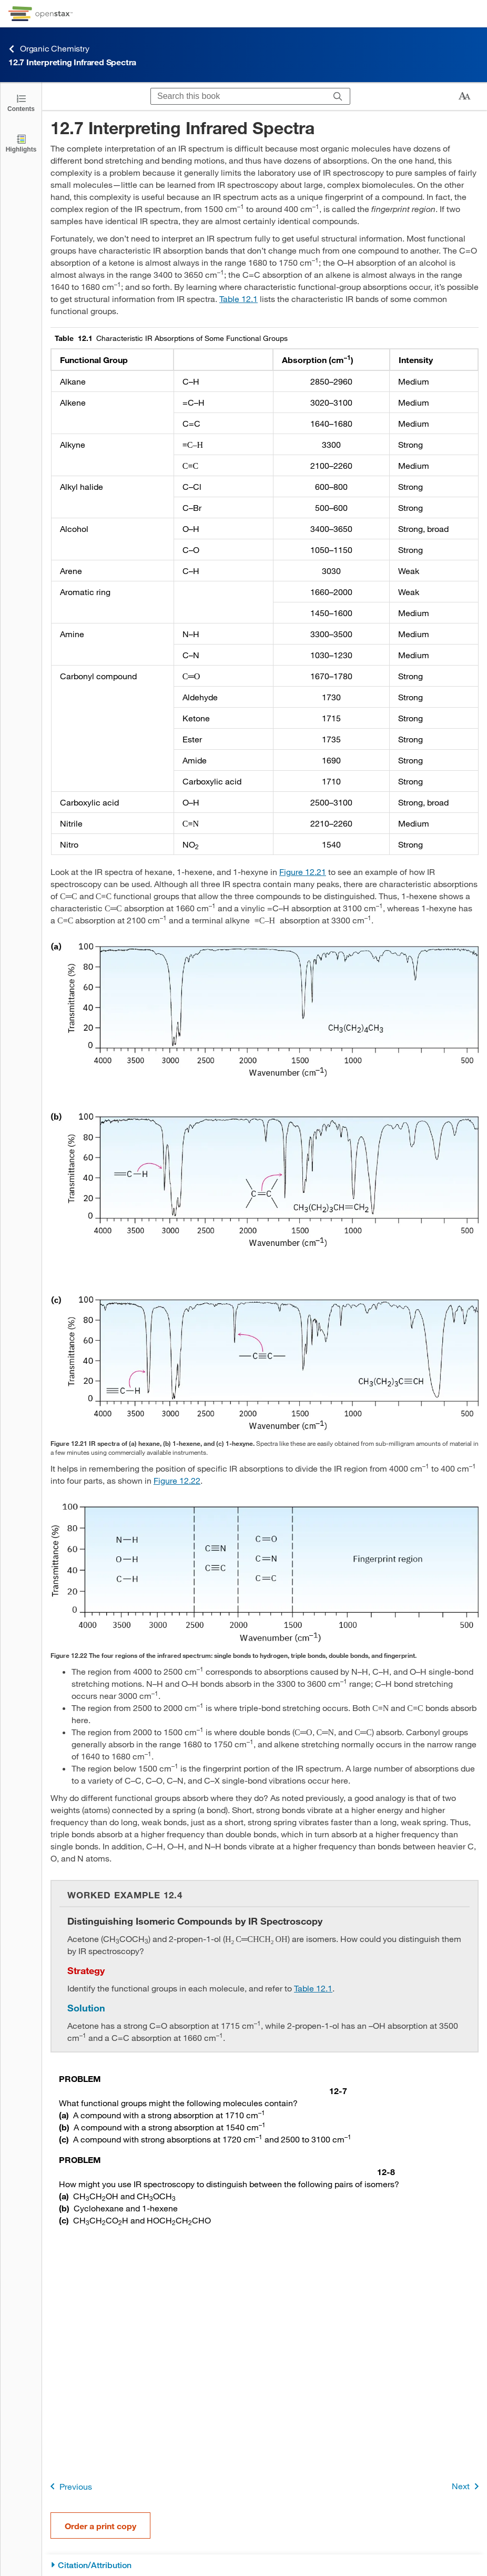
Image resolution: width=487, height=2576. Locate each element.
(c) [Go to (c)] (64, 2139)
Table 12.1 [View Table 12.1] (238, 299)
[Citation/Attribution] (264, 2565)
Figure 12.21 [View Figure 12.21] (302, 872)
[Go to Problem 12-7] (203, 2084)
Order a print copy (100, 2526)
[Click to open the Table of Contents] (21, 102)
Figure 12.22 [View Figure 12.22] (177, 1480)
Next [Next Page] (467, 2486)
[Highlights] (21, 143)
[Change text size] (464, 96)
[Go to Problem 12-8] (227, 2166)
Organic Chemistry (48, 48)
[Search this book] (238, 96)
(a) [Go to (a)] (64, 2115)
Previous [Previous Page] (69, 2486)
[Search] (338, 96)
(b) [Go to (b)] (64, 2127)
